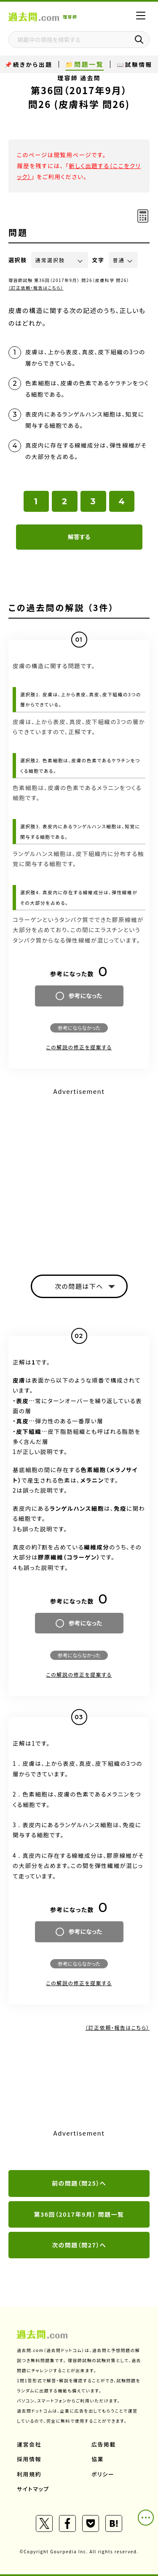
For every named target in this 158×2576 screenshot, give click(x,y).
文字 (98, 260)
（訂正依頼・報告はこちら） (36, 287)
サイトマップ (33, 2489)
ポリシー (102, 2474)
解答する (79, 536)
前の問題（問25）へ (79, 2183)
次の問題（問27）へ (79, 2245)
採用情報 (29, 2459)
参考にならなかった (78, 1027)
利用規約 (29, 2474)
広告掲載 (103, 2444)
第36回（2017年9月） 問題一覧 (79, 2214)
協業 (97, 2459)
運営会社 (29, 2444)
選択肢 (17, 260)
